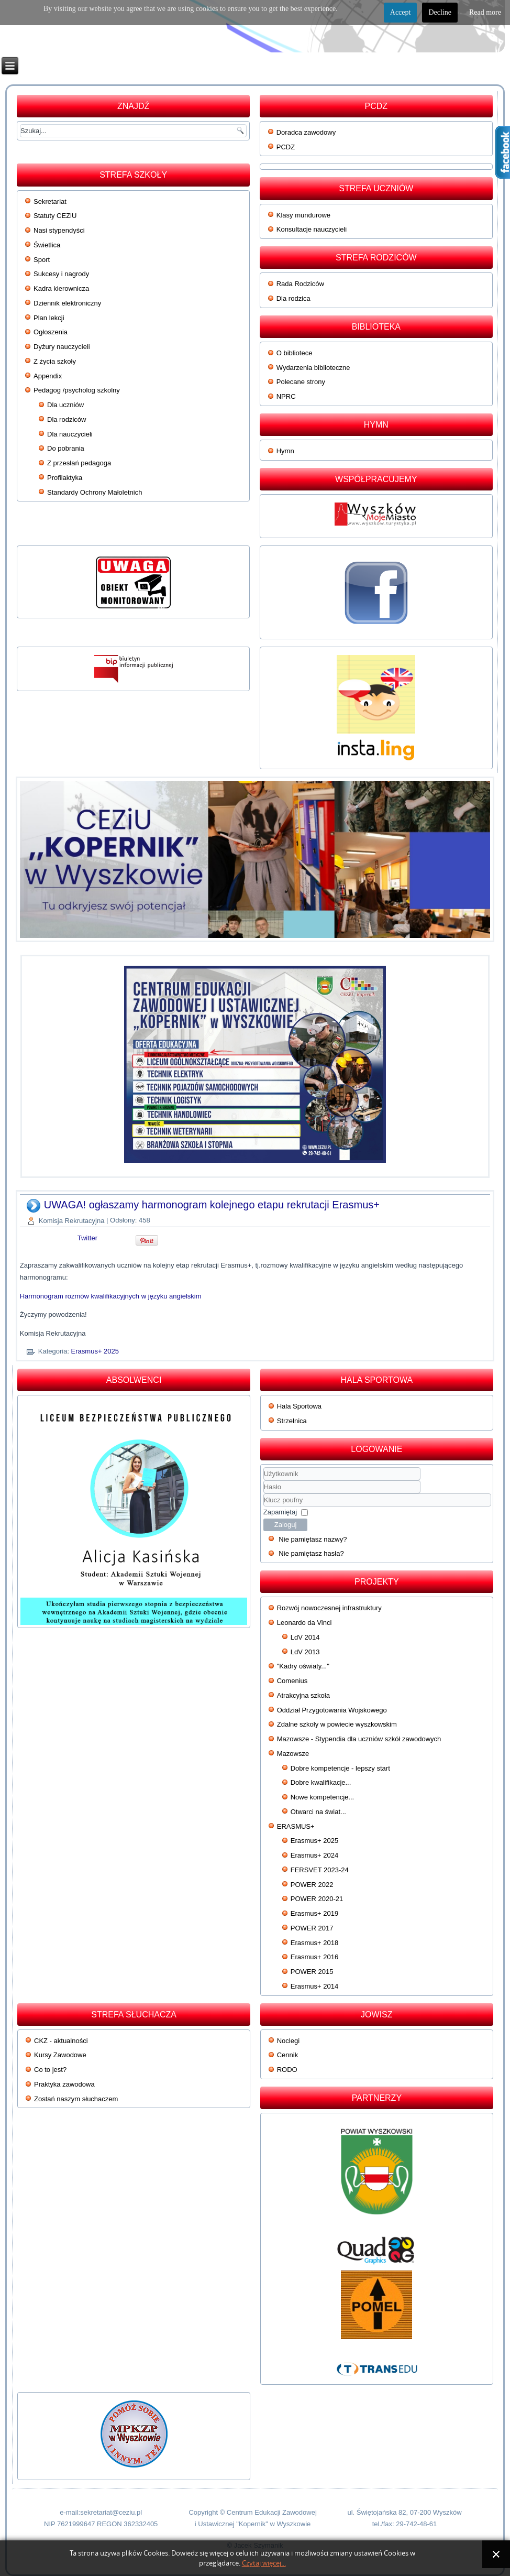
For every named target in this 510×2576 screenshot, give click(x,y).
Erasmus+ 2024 (314, 1855)
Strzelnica (292, 1421)
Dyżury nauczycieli (62, 347)
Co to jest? (50, 2069)
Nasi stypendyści (59, 230)
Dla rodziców (66, 419)
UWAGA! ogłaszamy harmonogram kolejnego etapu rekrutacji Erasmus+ (212, 1204)
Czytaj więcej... (264, 2563)
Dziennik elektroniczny (67, 303)
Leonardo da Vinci (304, 1623)
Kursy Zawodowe (60, 2055)
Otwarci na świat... (318, 1812)
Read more (485, 12)
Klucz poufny (263, 1493)
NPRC (286, 396)
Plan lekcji (49, 318)
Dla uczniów (65, 405)
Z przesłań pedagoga (79, 463)
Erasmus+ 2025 (95, 1351)
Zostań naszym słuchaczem (76, 2099)
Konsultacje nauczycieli (311, 229)
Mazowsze (293, 1754)
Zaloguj (285, 1525)
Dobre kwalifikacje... (321, 1782)
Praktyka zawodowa (64, 2084)
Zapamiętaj (280, 1512)
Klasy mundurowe (303, 215)
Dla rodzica (293, 298)
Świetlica (47, 245)
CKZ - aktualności (61, 2041)
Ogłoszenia (51, 332)
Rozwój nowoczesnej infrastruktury (329, 1608)
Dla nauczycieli (70, 434)
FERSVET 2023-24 (320, 1870)
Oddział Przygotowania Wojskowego (332, 1710)
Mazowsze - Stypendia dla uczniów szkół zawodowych (359, 1739)
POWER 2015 (312, 1971)
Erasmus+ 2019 (314, 1913)
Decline (439, 12)
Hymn (285, 451)
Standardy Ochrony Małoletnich (94, 492)
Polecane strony (300, 382)
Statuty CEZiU (55, 216)
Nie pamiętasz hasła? (311, 1553)
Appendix (48, 376)
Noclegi (288, 2041)
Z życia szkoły (55, 361)
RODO (287, 2069)
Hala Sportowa (299, 1406)
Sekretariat (50, 201)
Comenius (292, 1681)
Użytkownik (263, 1480)
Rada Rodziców (300, 284)
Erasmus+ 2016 (314, 1957)
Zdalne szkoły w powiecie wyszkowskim (337, 1724)
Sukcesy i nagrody (61, 274)
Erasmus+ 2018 (314, 1943)
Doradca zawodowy (306, 132)
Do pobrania (65, 448)
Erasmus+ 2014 (314, 1986)
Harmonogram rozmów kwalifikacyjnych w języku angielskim (111, 1296)
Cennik (287, 2055)
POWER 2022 (312, 1885)
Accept (400, 12)
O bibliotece (294, 353)
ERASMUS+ (296, 1826)
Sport (42, 260)
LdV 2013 (305, 1652)
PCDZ (285, 147)
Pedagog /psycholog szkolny (77, 390)
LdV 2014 (305, 1637)
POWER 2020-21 (317, 1899)
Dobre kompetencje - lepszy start (340, 1768)
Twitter (87, 1238)
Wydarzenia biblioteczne (313, 368)
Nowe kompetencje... (322, 1797)
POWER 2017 (312, 1928)
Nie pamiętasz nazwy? (313, 1539)
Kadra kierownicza (61, 288)
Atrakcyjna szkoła (303, 1695)
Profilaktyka (64, 478)
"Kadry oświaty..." (303, 1666)
